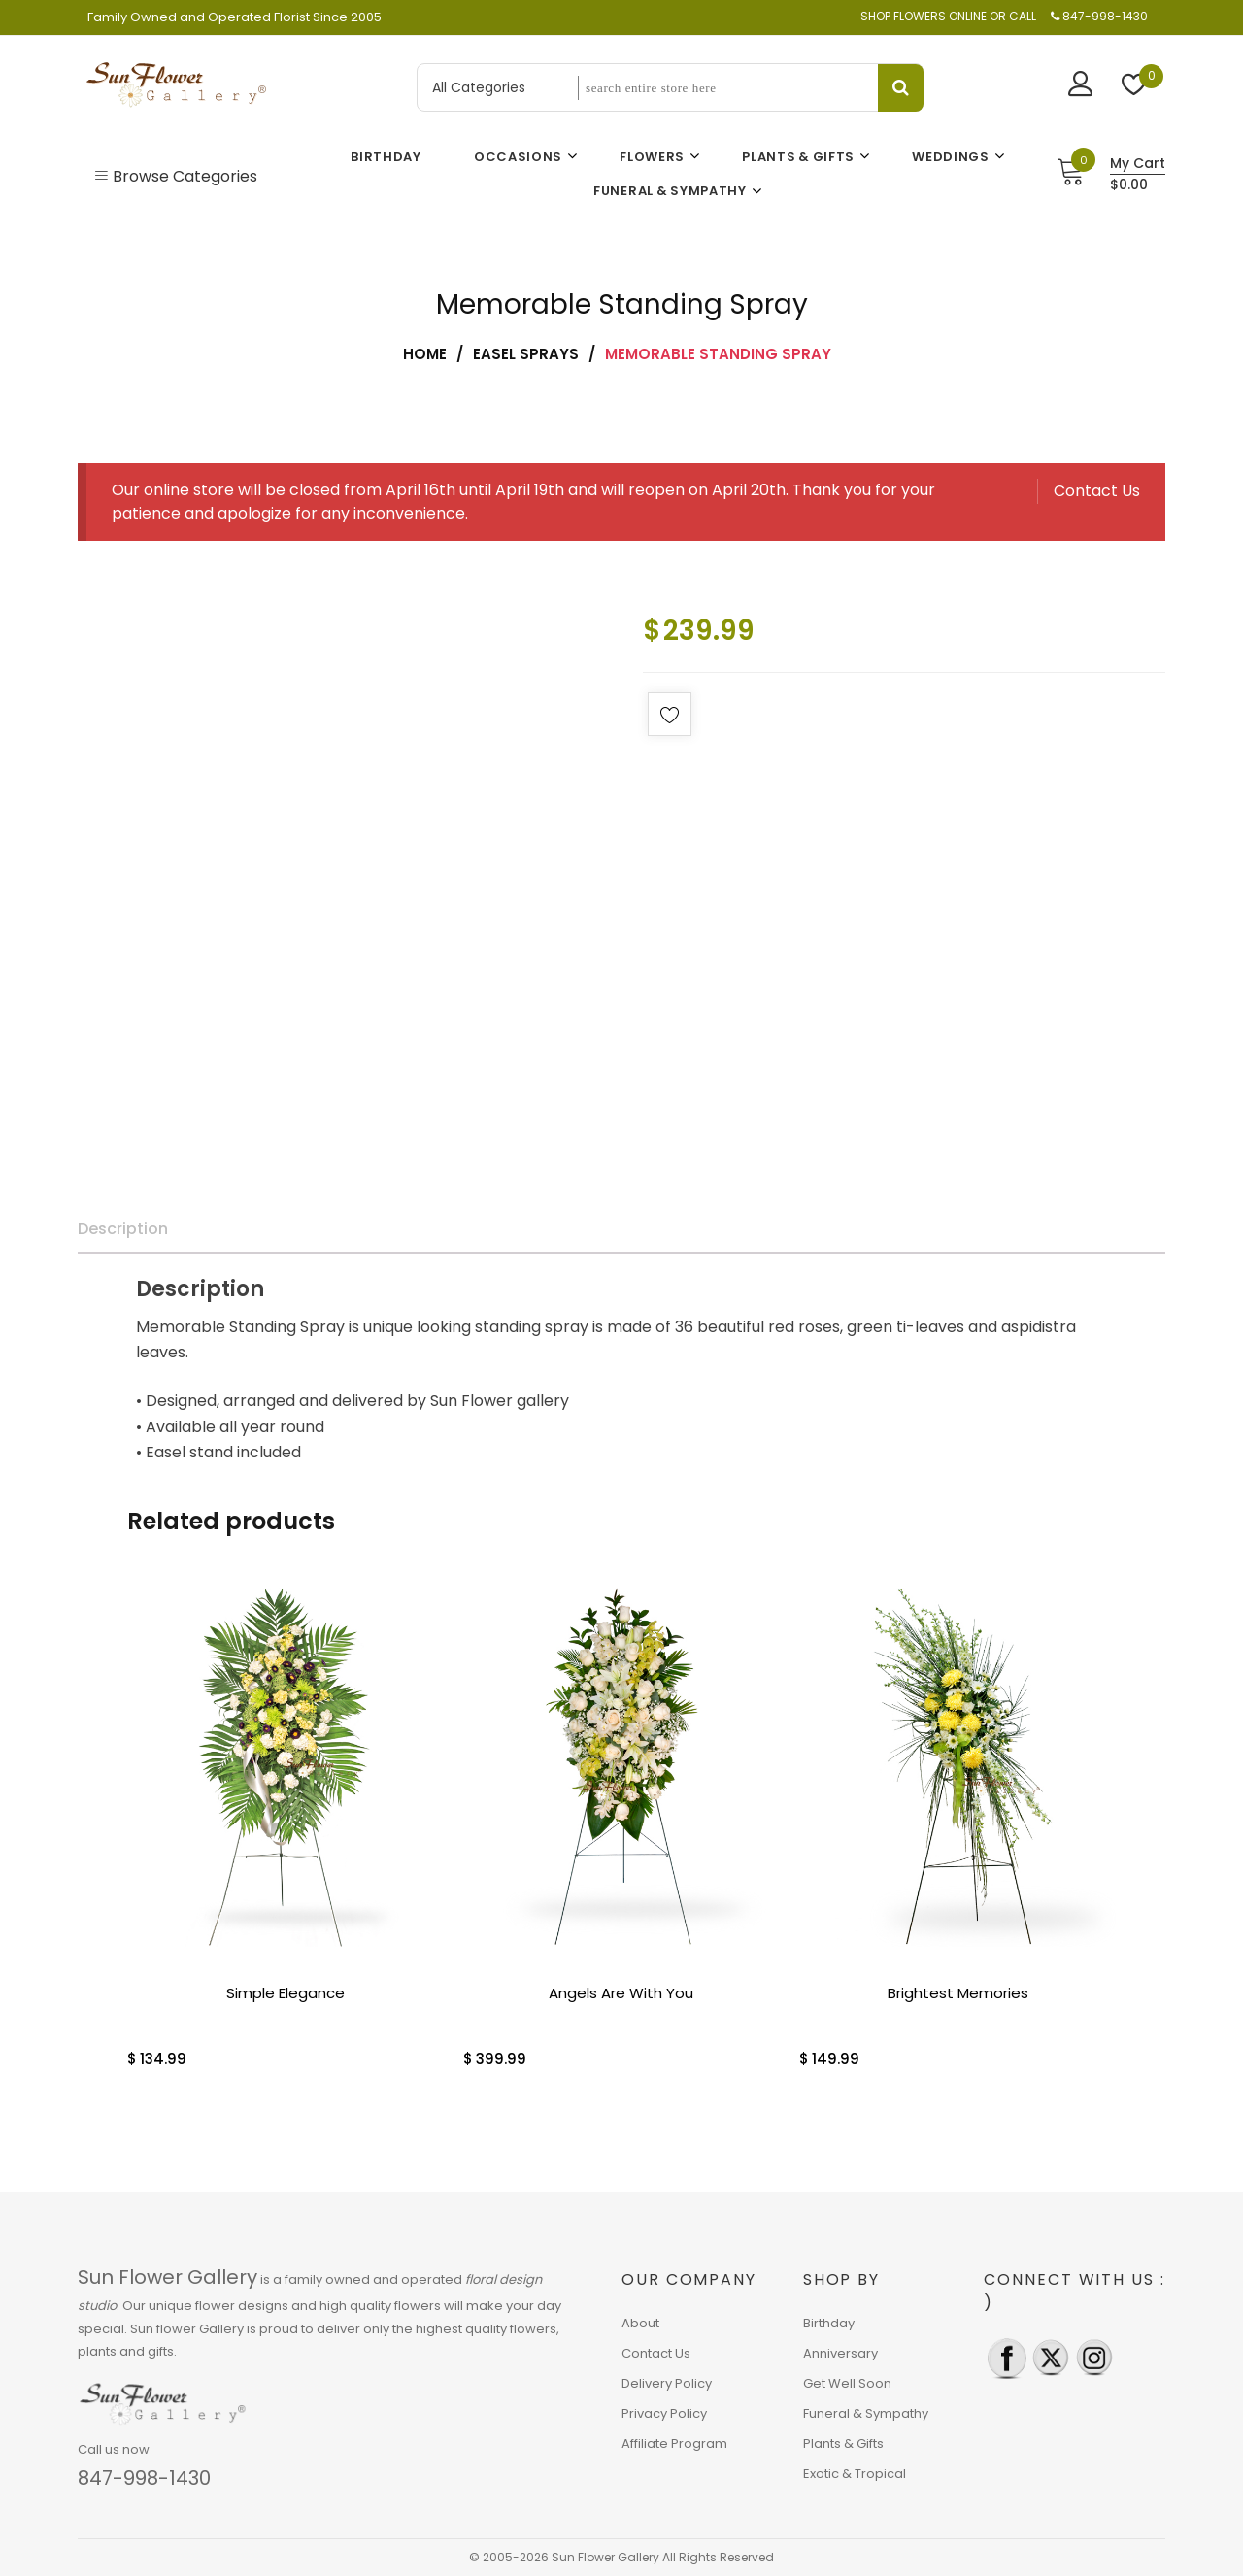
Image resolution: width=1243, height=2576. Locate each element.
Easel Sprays (526, 354)
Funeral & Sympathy (865, 2413)
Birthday (829, 2323)
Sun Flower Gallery (167, 2277)
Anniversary (840, 2353)
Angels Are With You (621, 1993)
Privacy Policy (664, 2413)
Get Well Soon (847, 2383)
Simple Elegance (285, 1993)
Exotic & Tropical (854, 2473)
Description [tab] (123, 1229)
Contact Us (1097, 491)
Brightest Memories (958, 1993)
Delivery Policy (667, 2383)
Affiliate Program (674, 2443)
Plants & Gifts (843, 2443)
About (640, 2323)
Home (425, 354)
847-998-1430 (144, 2478)
